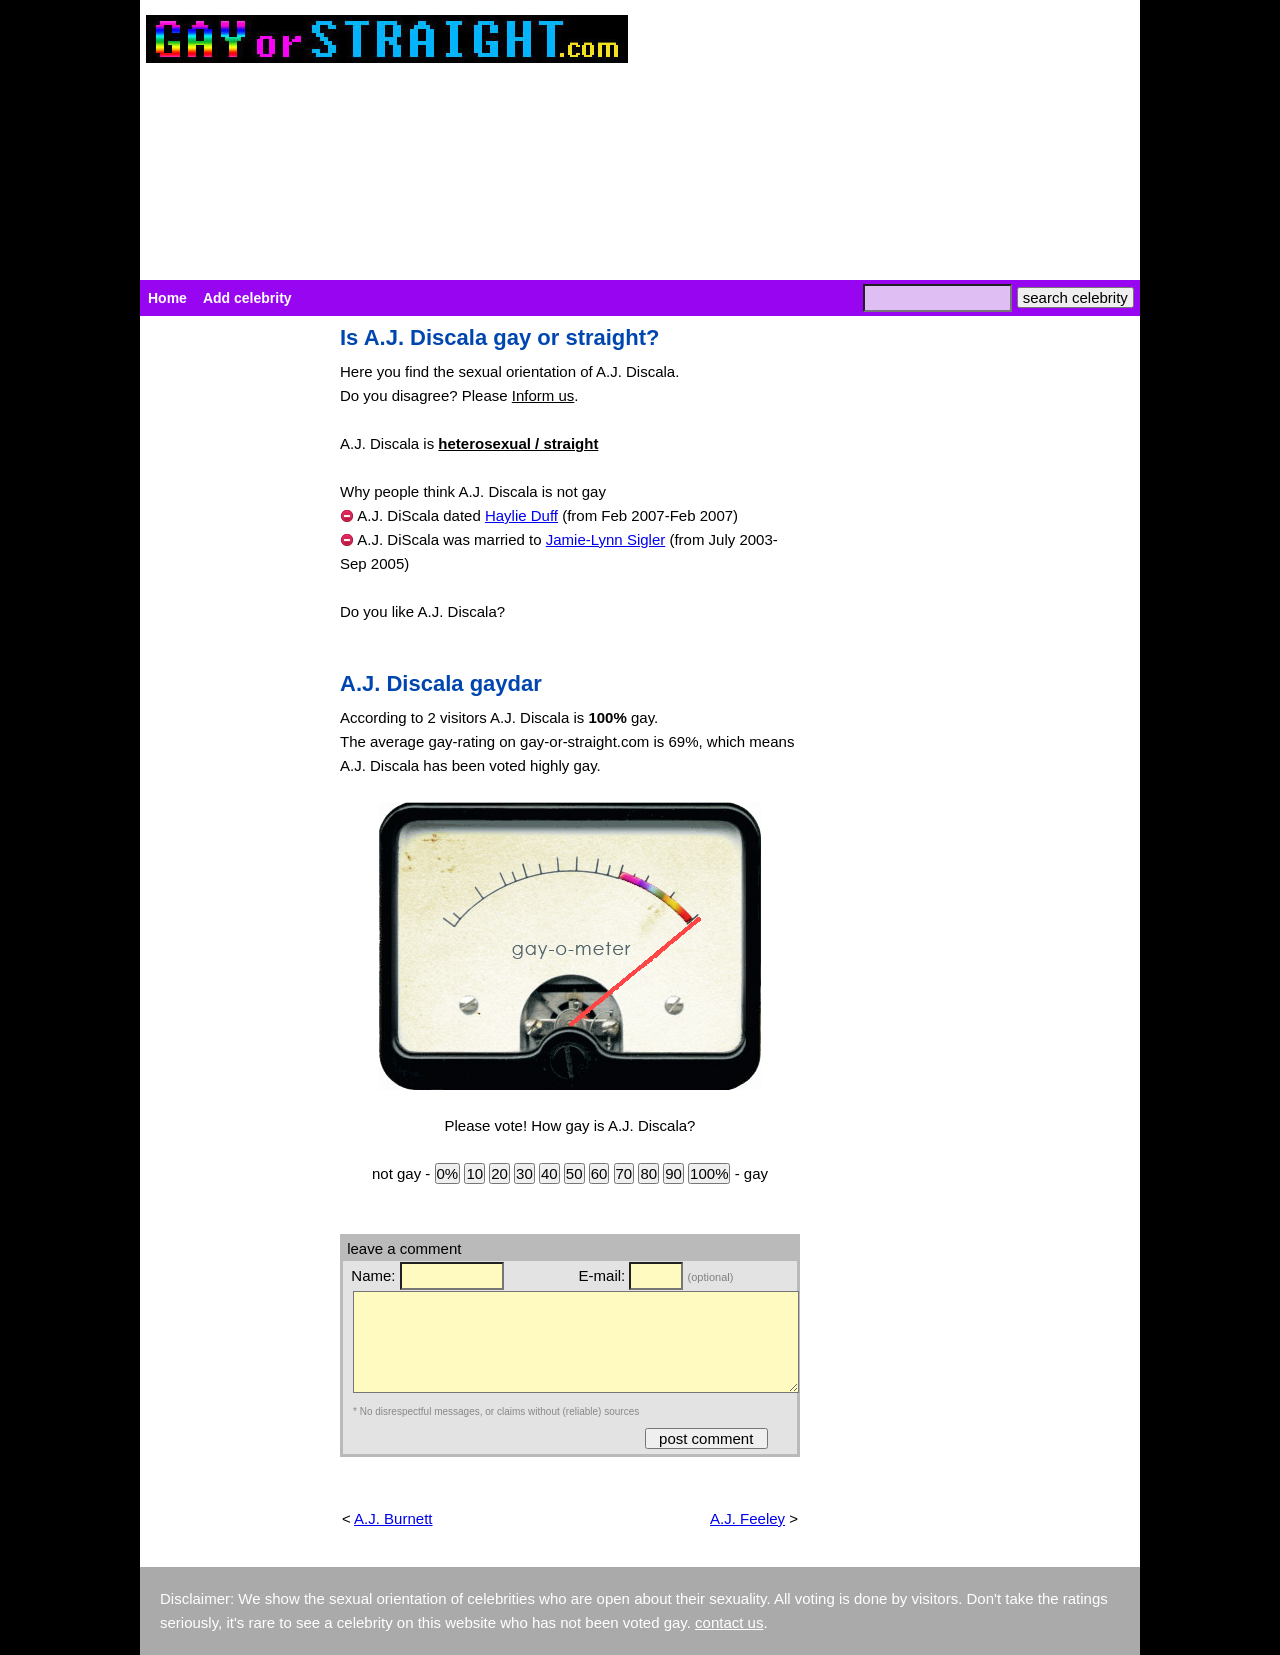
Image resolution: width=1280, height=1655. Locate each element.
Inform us (543, 395)
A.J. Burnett (393, 1518)
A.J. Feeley (747, 1518)
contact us (729, 1622)
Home (167, 298)
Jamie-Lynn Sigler (606, 539)
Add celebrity (247, 298)
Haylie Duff (521, 515)
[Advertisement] (230, 626)
